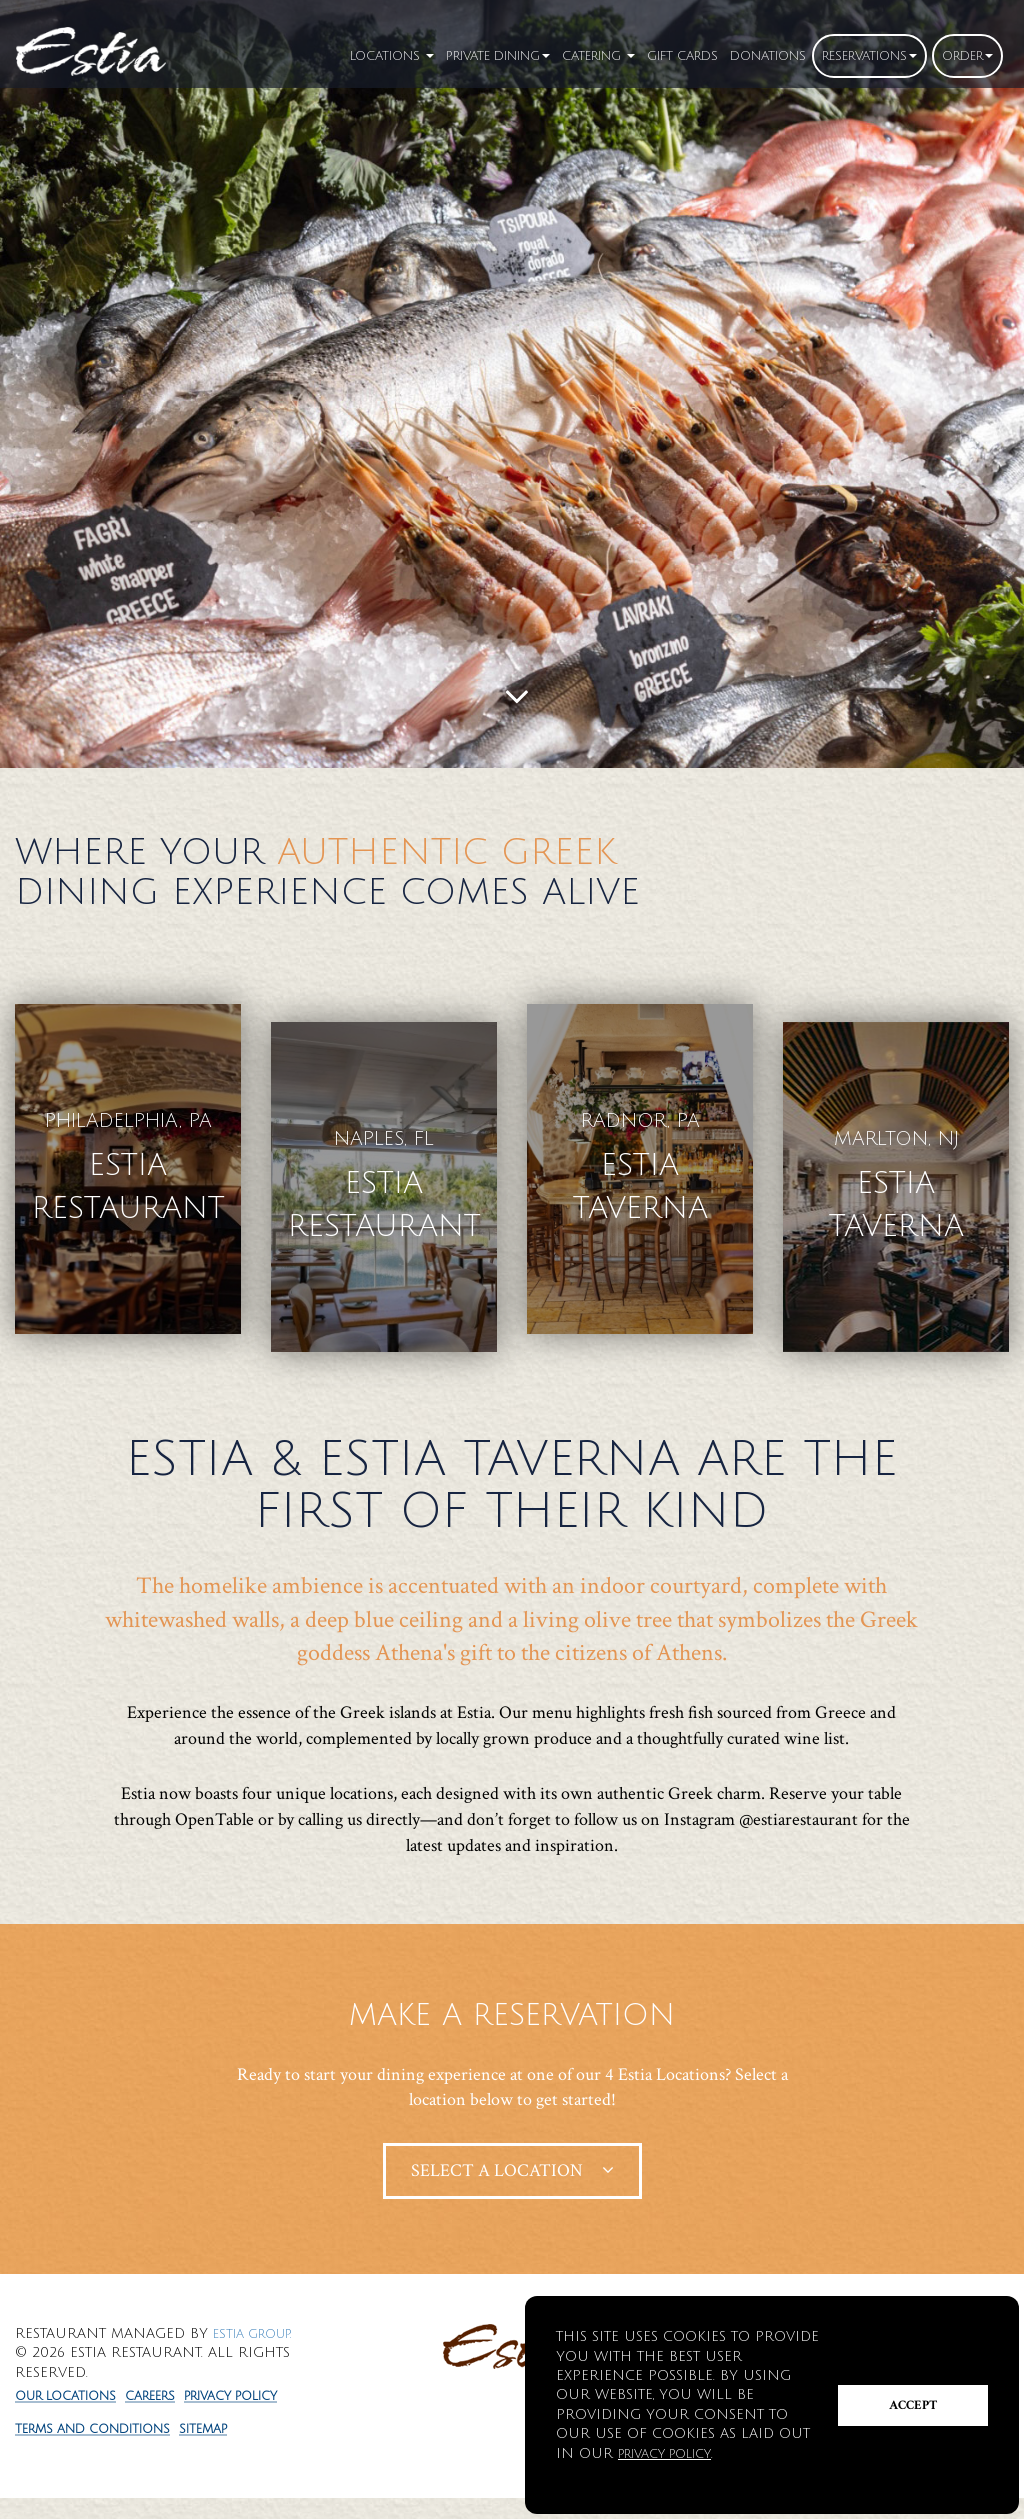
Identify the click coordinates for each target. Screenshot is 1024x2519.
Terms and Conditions (106, 2449)
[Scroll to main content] (517, 698)
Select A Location (512, 2158)
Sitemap (236, 2449)
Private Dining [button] (420, 55)
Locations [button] (296, 55)
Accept (913, 2405)
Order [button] (962, 55)
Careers (175, 2384)
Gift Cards (636, 55)
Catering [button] (539, 55)
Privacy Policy (74, 2416)
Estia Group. (260, 2321)
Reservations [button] (850, 55)
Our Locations (75, 2384)
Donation (734, 55)
